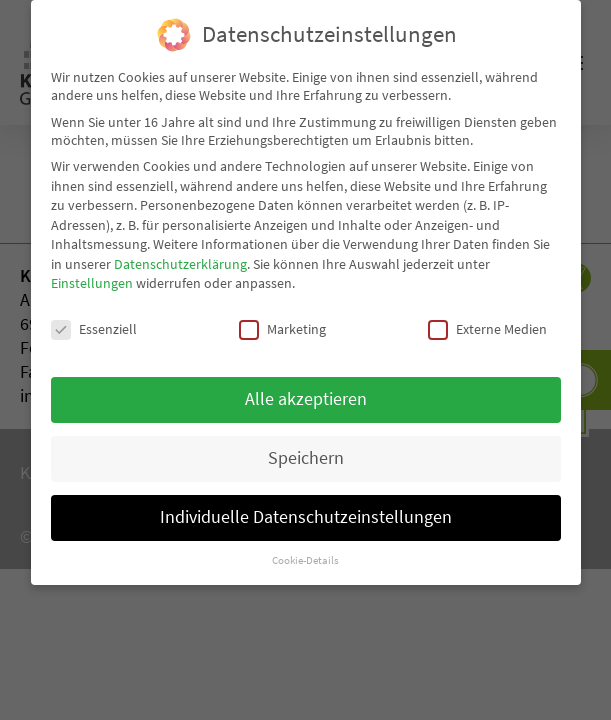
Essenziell (94, 326)
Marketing (282, 326)
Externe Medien (487, 326)
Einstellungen (92, 280)
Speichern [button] (306, 455)
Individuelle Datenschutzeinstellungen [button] (306, 514)
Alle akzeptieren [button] (306, 396)
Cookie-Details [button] (305, 556)
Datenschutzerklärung (180, 261)
